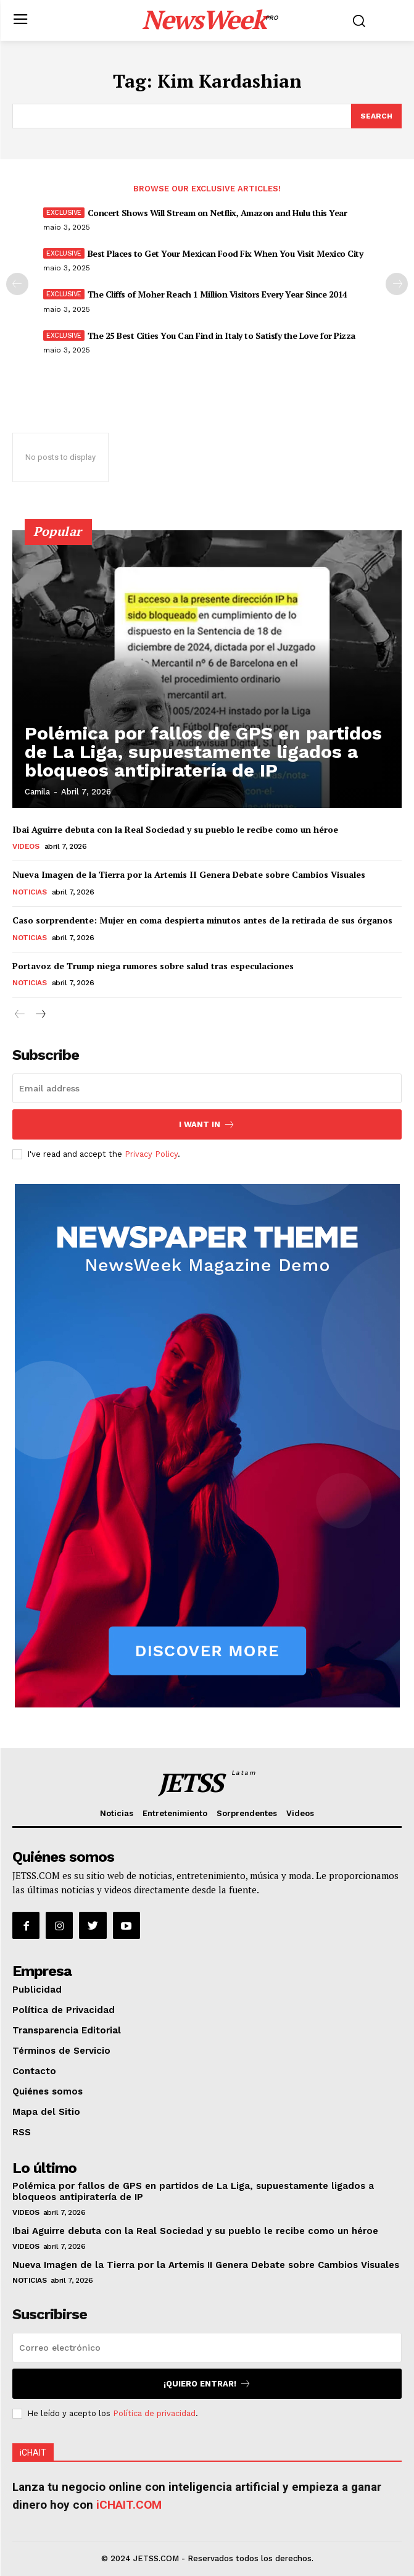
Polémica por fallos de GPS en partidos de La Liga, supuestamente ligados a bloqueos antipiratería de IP (203, 751)
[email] (207, 1088)
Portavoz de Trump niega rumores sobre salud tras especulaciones (153, 966)
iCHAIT (33, 2452)
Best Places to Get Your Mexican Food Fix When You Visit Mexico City (225, 253)
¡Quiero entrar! (207, 2384)
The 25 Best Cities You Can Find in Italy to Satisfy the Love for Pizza (221, 335)
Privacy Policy (151, 1154)
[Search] (376, 116)
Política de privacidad (154, 2413)
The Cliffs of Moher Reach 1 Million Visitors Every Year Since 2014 (217, 294)
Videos (25, 846)
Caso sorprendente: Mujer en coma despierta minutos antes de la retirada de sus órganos (202, 920)
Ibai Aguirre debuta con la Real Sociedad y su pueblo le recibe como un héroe (175, 829)
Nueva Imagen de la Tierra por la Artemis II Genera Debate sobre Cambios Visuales (188, 874)
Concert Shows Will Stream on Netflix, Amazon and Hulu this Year (217, 213)
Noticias (29, 892)
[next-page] (397, 284)
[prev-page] (17, 284)
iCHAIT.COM (129, 2505)
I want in (207, 1124)
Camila (37, 791)
